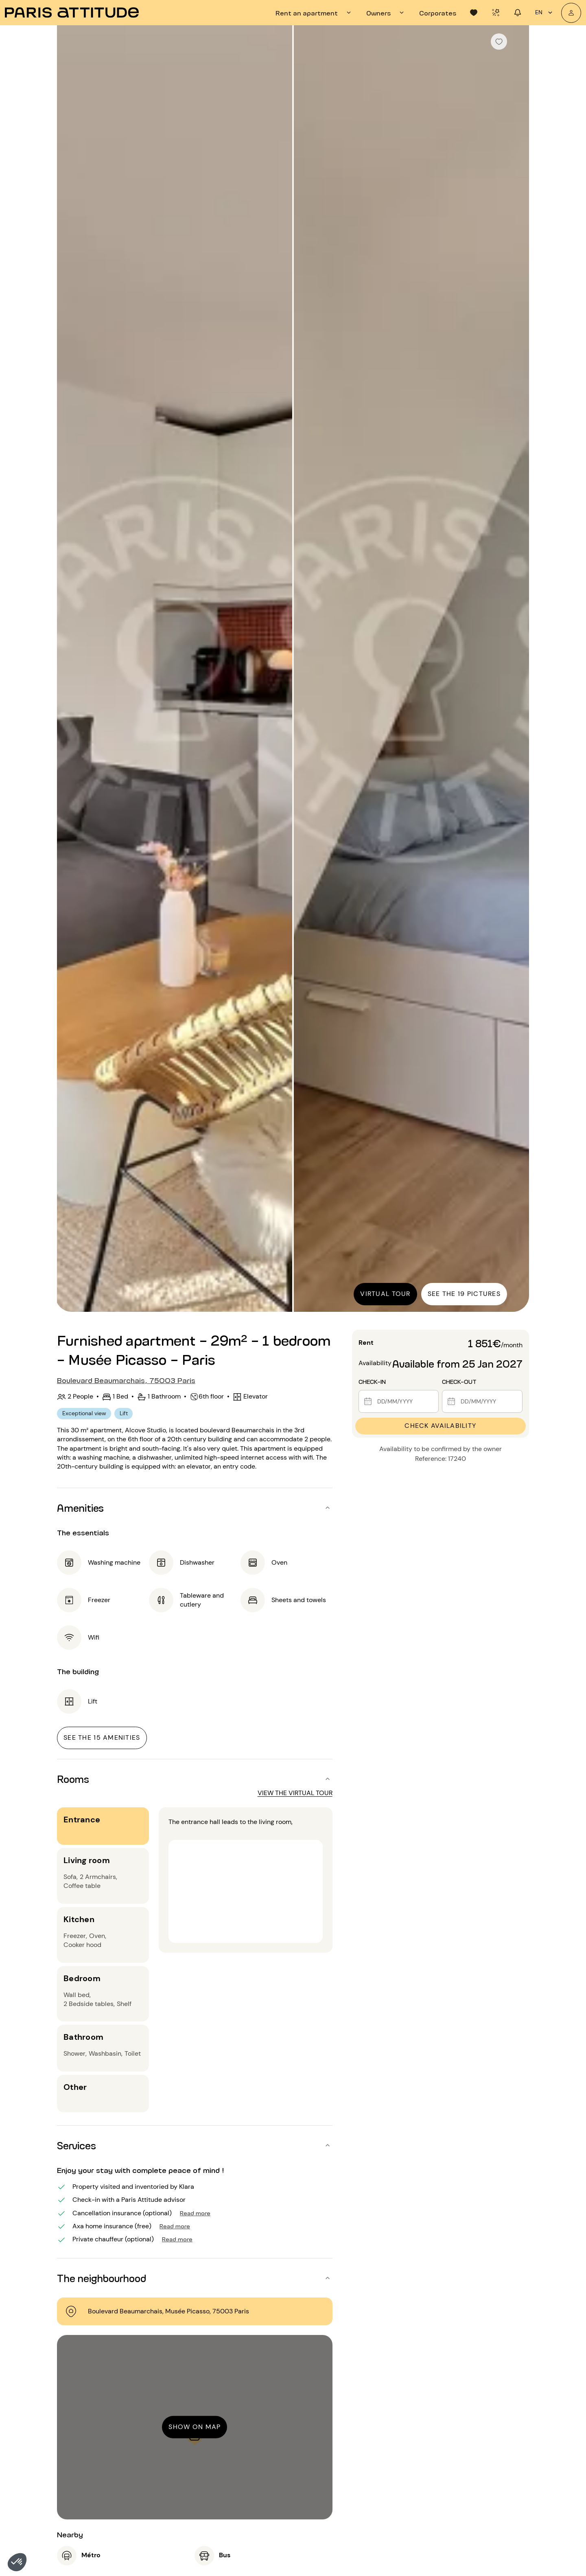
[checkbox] (499, 41)
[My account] (571, 13)
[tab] (314, 12)
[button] (17, 2562)
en (545, 12)
